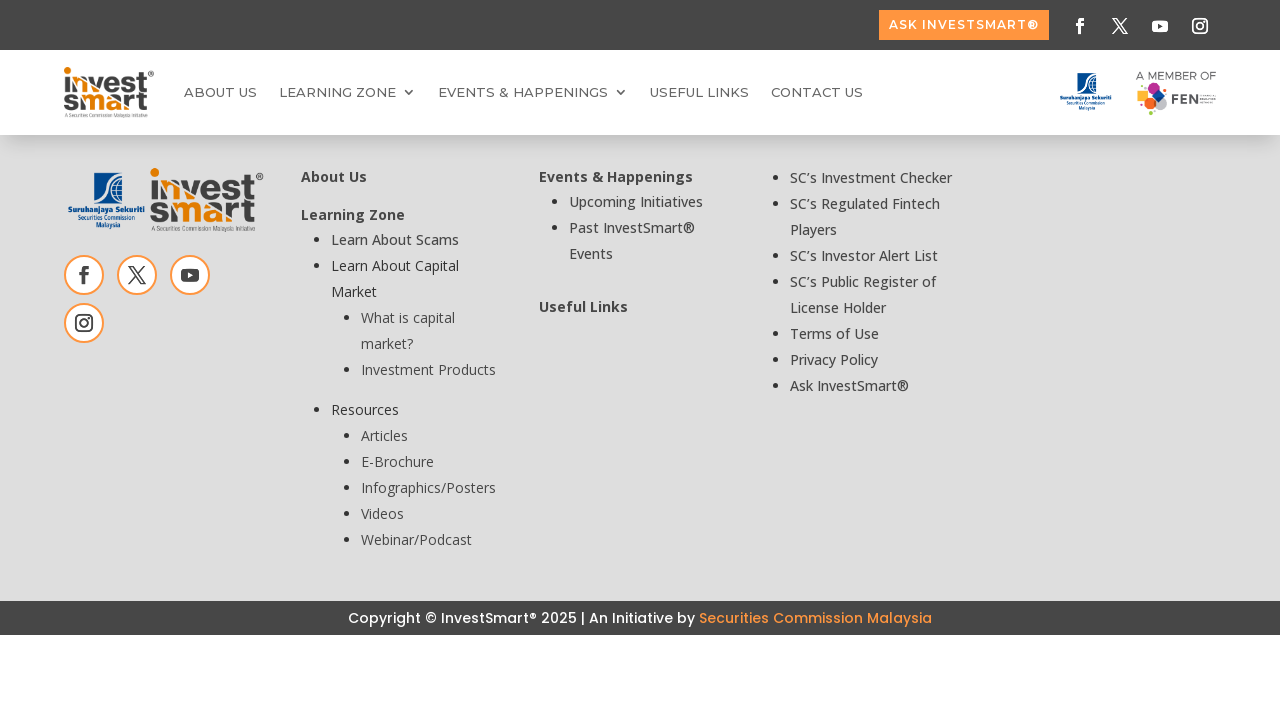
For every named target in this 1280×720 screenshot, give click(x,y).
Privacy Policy (834, 359)
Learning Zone (337, 92)
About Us (220, 92)
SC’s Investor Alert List (864, 255)
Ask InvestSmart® (849, 385)
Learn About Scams (395, 239)
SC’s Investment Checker (871, 177)
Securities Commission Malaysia (815, 618)
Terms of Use (834, 333)
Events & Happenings (523, 92)
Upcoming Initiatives (636, 201)
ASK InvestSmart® (964, 24)
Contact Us (817, 92)
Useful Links (699, 92)
